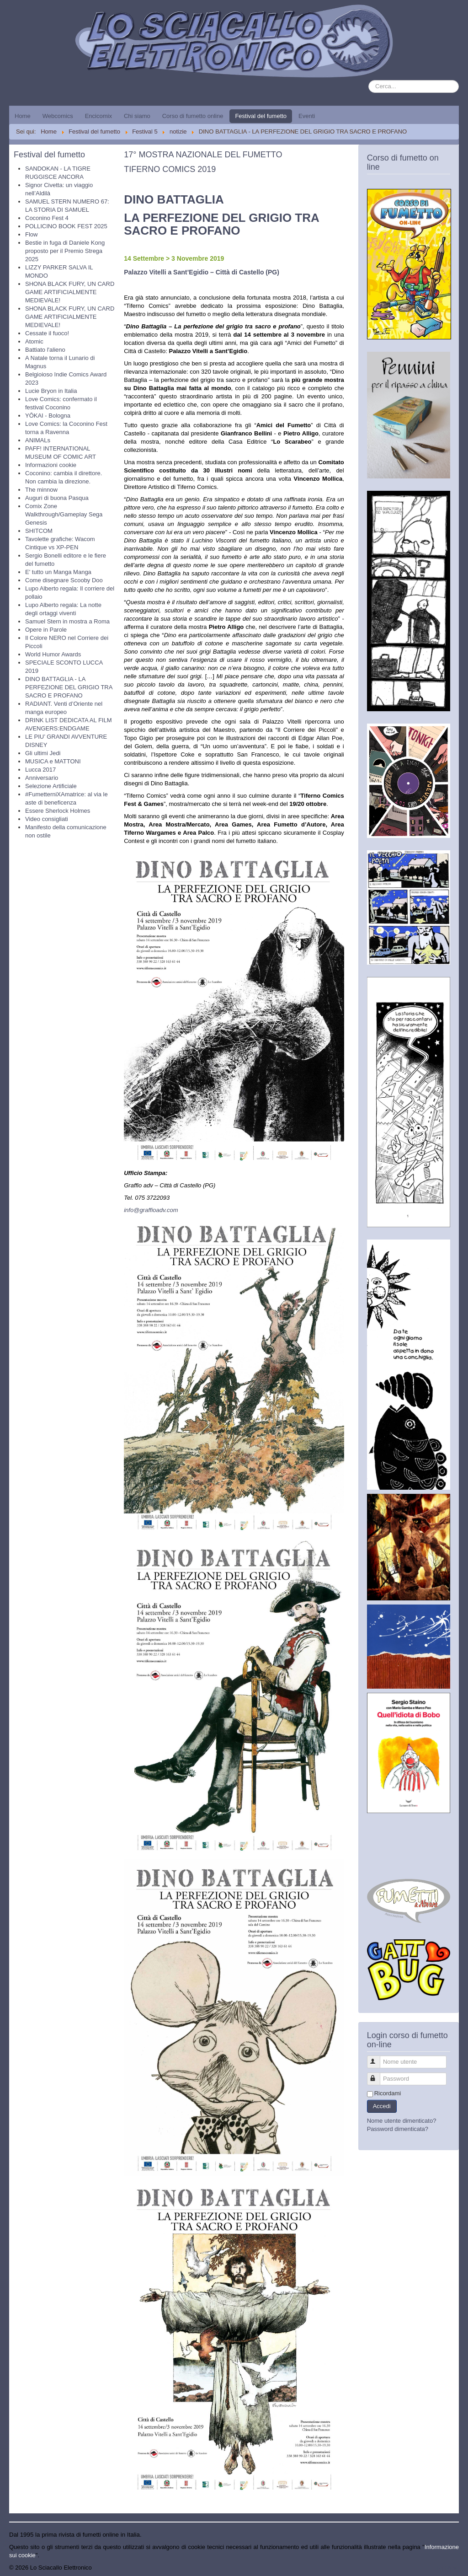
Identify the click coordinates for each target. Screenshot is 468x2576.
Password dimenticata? (397, 2128)
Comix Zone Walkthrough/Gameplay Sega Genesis (63, 514)
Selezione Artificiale (51, 786)
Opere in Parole (46, 629)
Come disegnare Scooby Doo (64, 580)
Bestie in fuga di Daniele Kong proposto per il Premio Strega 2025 (65, 251)
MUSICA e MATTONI (53, 761)
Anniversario (41, 777)
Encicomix (98, 116)
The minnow (41, 489)
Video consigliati (46, 819)
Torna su (447, 2567)
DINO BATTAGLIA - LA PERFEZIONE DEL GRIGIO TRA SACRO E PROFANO (68, 687)
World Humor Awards (53, 654)
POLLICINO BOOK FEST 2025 (66, 226)
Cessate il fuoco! (47, 333)
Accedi (382, 2106)
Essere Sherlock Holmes (57, 810)
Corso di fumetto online (192, 116)
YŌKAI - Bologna (47, 415)
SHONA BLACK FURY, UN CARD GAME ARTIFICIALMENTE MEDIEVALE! (69, 292)
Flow (31, 234)
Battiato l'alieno (45, 349)
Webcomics (58, 116)
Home (23, 116)
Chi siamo (137, 116)
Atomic (34, 341)
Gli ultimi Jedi (42, 753)
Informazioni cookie (50, 465)
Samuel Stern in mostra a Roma (67, 621)
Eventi (306, 116)
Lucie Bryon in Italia (51, 390)
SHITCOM (39, 530)
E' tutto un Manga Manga (58, 572)
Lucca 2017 (40, 769)
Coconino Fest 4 (47, 218)
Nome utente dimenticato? (401, 2120)
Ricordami (387, 2093)
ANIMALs (37, 440)
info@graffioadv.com (151, 1210)
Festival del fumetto (261, 116)
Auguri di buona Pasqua (57, 497)
